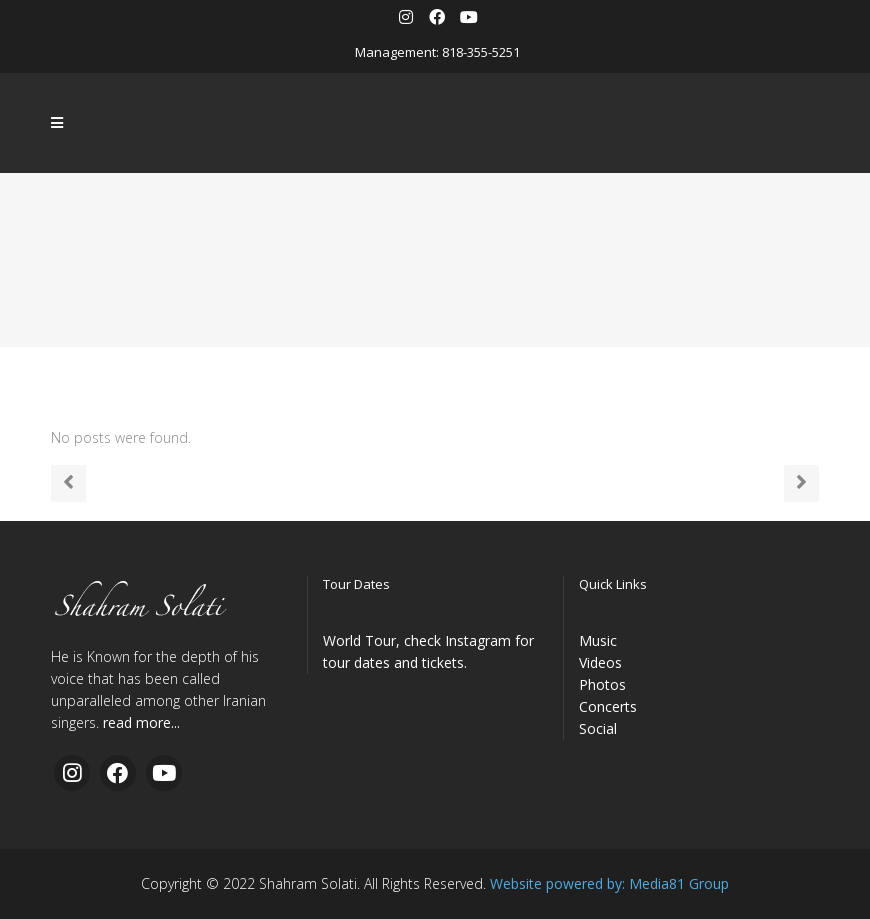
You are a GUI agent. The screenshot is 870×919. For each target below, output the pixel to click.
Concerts (608, 706)
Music (598, 640)
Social (598, 728)
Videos (600, 662)
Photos (602, 684)
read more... (141, 722)
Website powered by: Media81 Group (609, 883)
